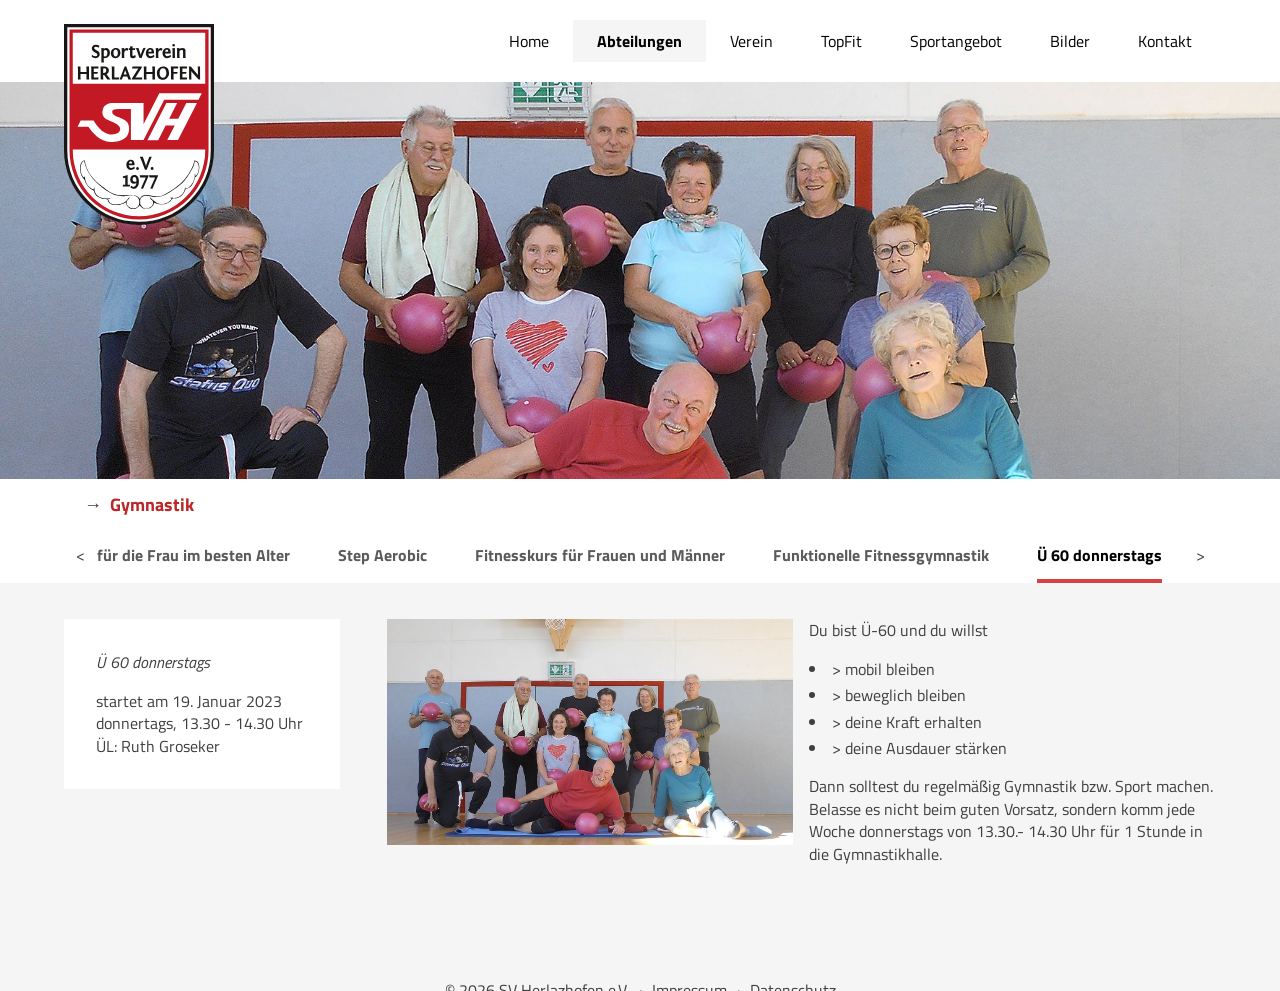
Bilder (1070, 41)
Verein (751, 41)
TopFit (841, 41)
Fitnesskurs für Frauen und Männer (600, 555)
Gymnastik (152, 504)
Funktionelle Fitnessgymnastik (881, 555)
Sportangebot (956, 41)
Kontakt (1165, 41)
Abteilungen (639, 41)
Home (529, 41)
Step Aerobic (382, 555)
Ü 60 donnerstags (1099, 555)
